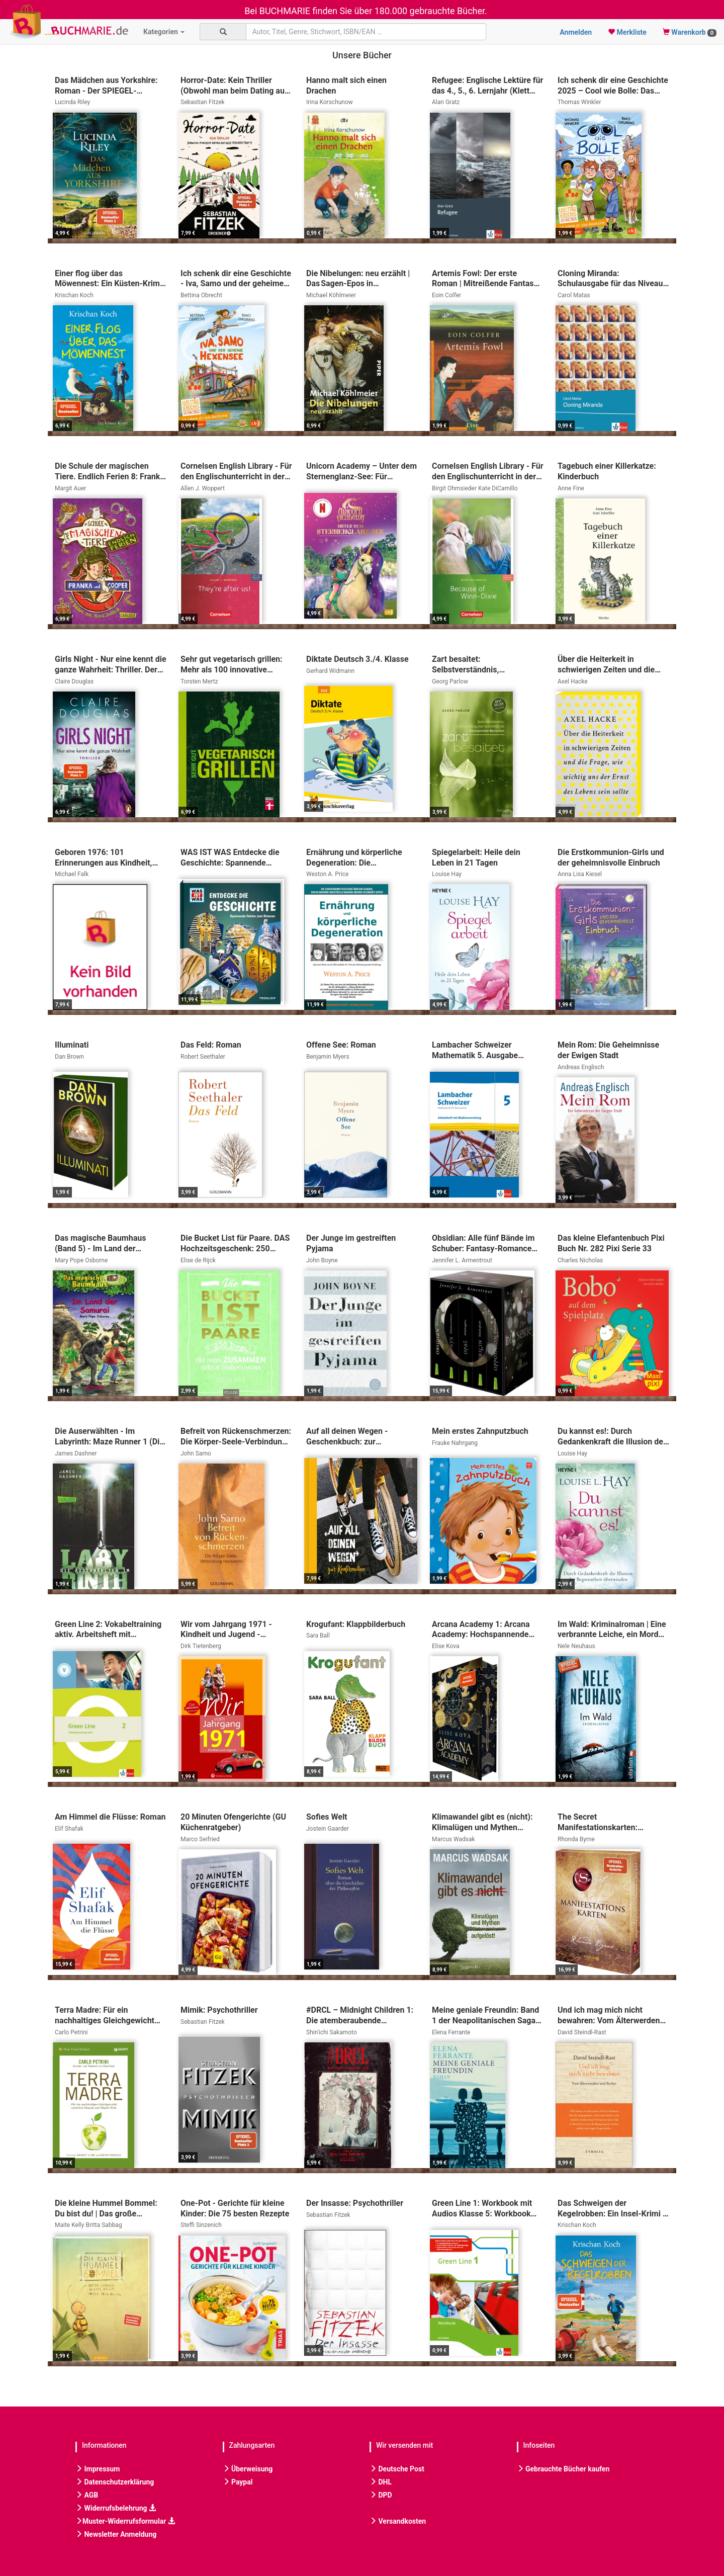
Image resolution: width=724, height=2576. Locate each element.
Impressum (97, 2469)
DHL (381, 2482)
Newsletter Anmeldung (115, 2534)
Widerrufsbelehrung (115, 2508)
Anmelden (576, 32)
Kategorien (164, 32)
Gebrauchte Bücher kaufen (563, 2469)
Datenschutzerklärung (114, 2482)
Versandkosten (398, 2521)
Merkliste (627, 32)
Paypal (238, 2482)
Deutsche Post (397, 2469)
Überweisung (248, 2469)
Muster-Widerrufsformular (125, 2521)
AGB (86, 2495)
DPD (381, 2495)
